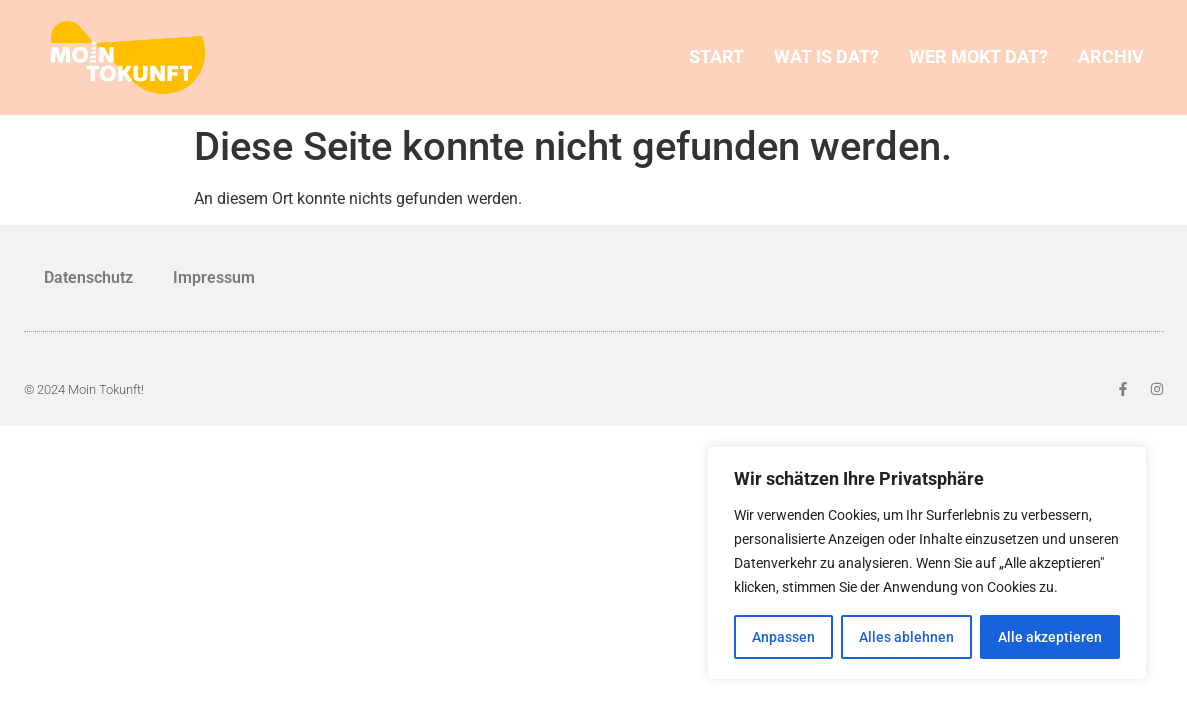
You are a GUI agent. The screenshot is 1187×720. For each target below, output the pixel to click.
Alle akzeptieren (1050, 637)
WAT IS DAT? (826, 56)
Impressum (214, 277)
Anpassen (783, 637)
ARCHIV (1111, 56)
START (716, 56)
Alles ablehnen (906, 637)
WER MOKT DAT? (978, 56)
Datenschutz (88, 277)
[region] (927, 563)
